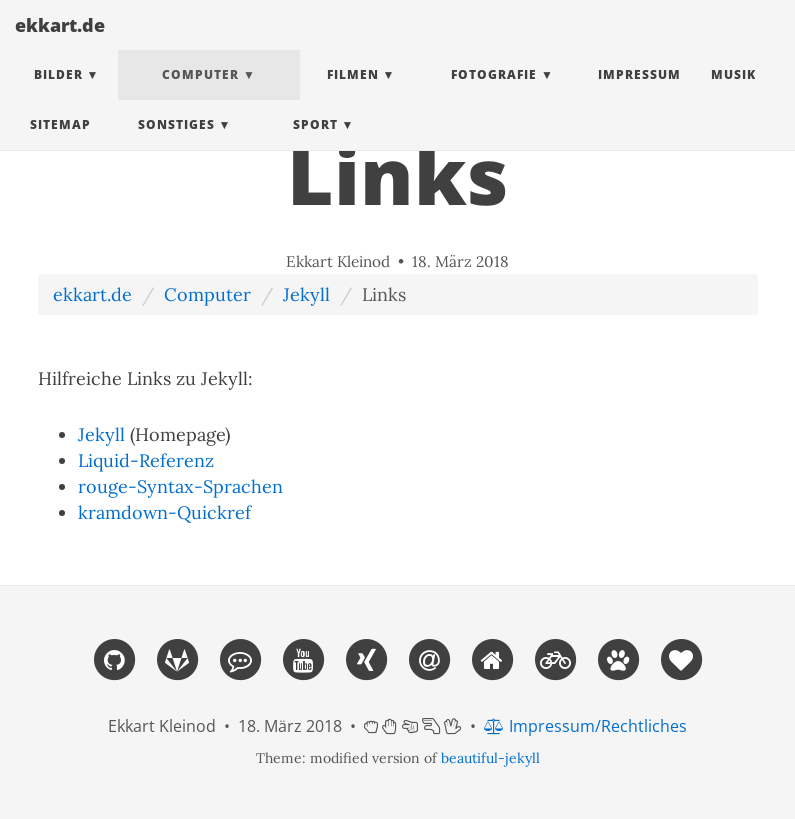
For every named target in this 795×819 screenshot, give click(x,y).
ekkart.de (60, 45)
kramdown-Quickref (164, 512)
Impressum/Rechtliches (585, 726)
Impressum (639, 94)
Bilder (58, 94)
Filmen (353, 94)
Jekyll (306, 294)
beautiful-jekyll (490, 758)
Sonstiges (176, 144)
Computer (200, 94)
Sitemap (60, 144)
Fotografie (494, 94)
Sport (315, 144)
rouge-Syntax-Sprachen (180, 486)
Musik (733, 94)
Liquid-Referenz (146, 460)
